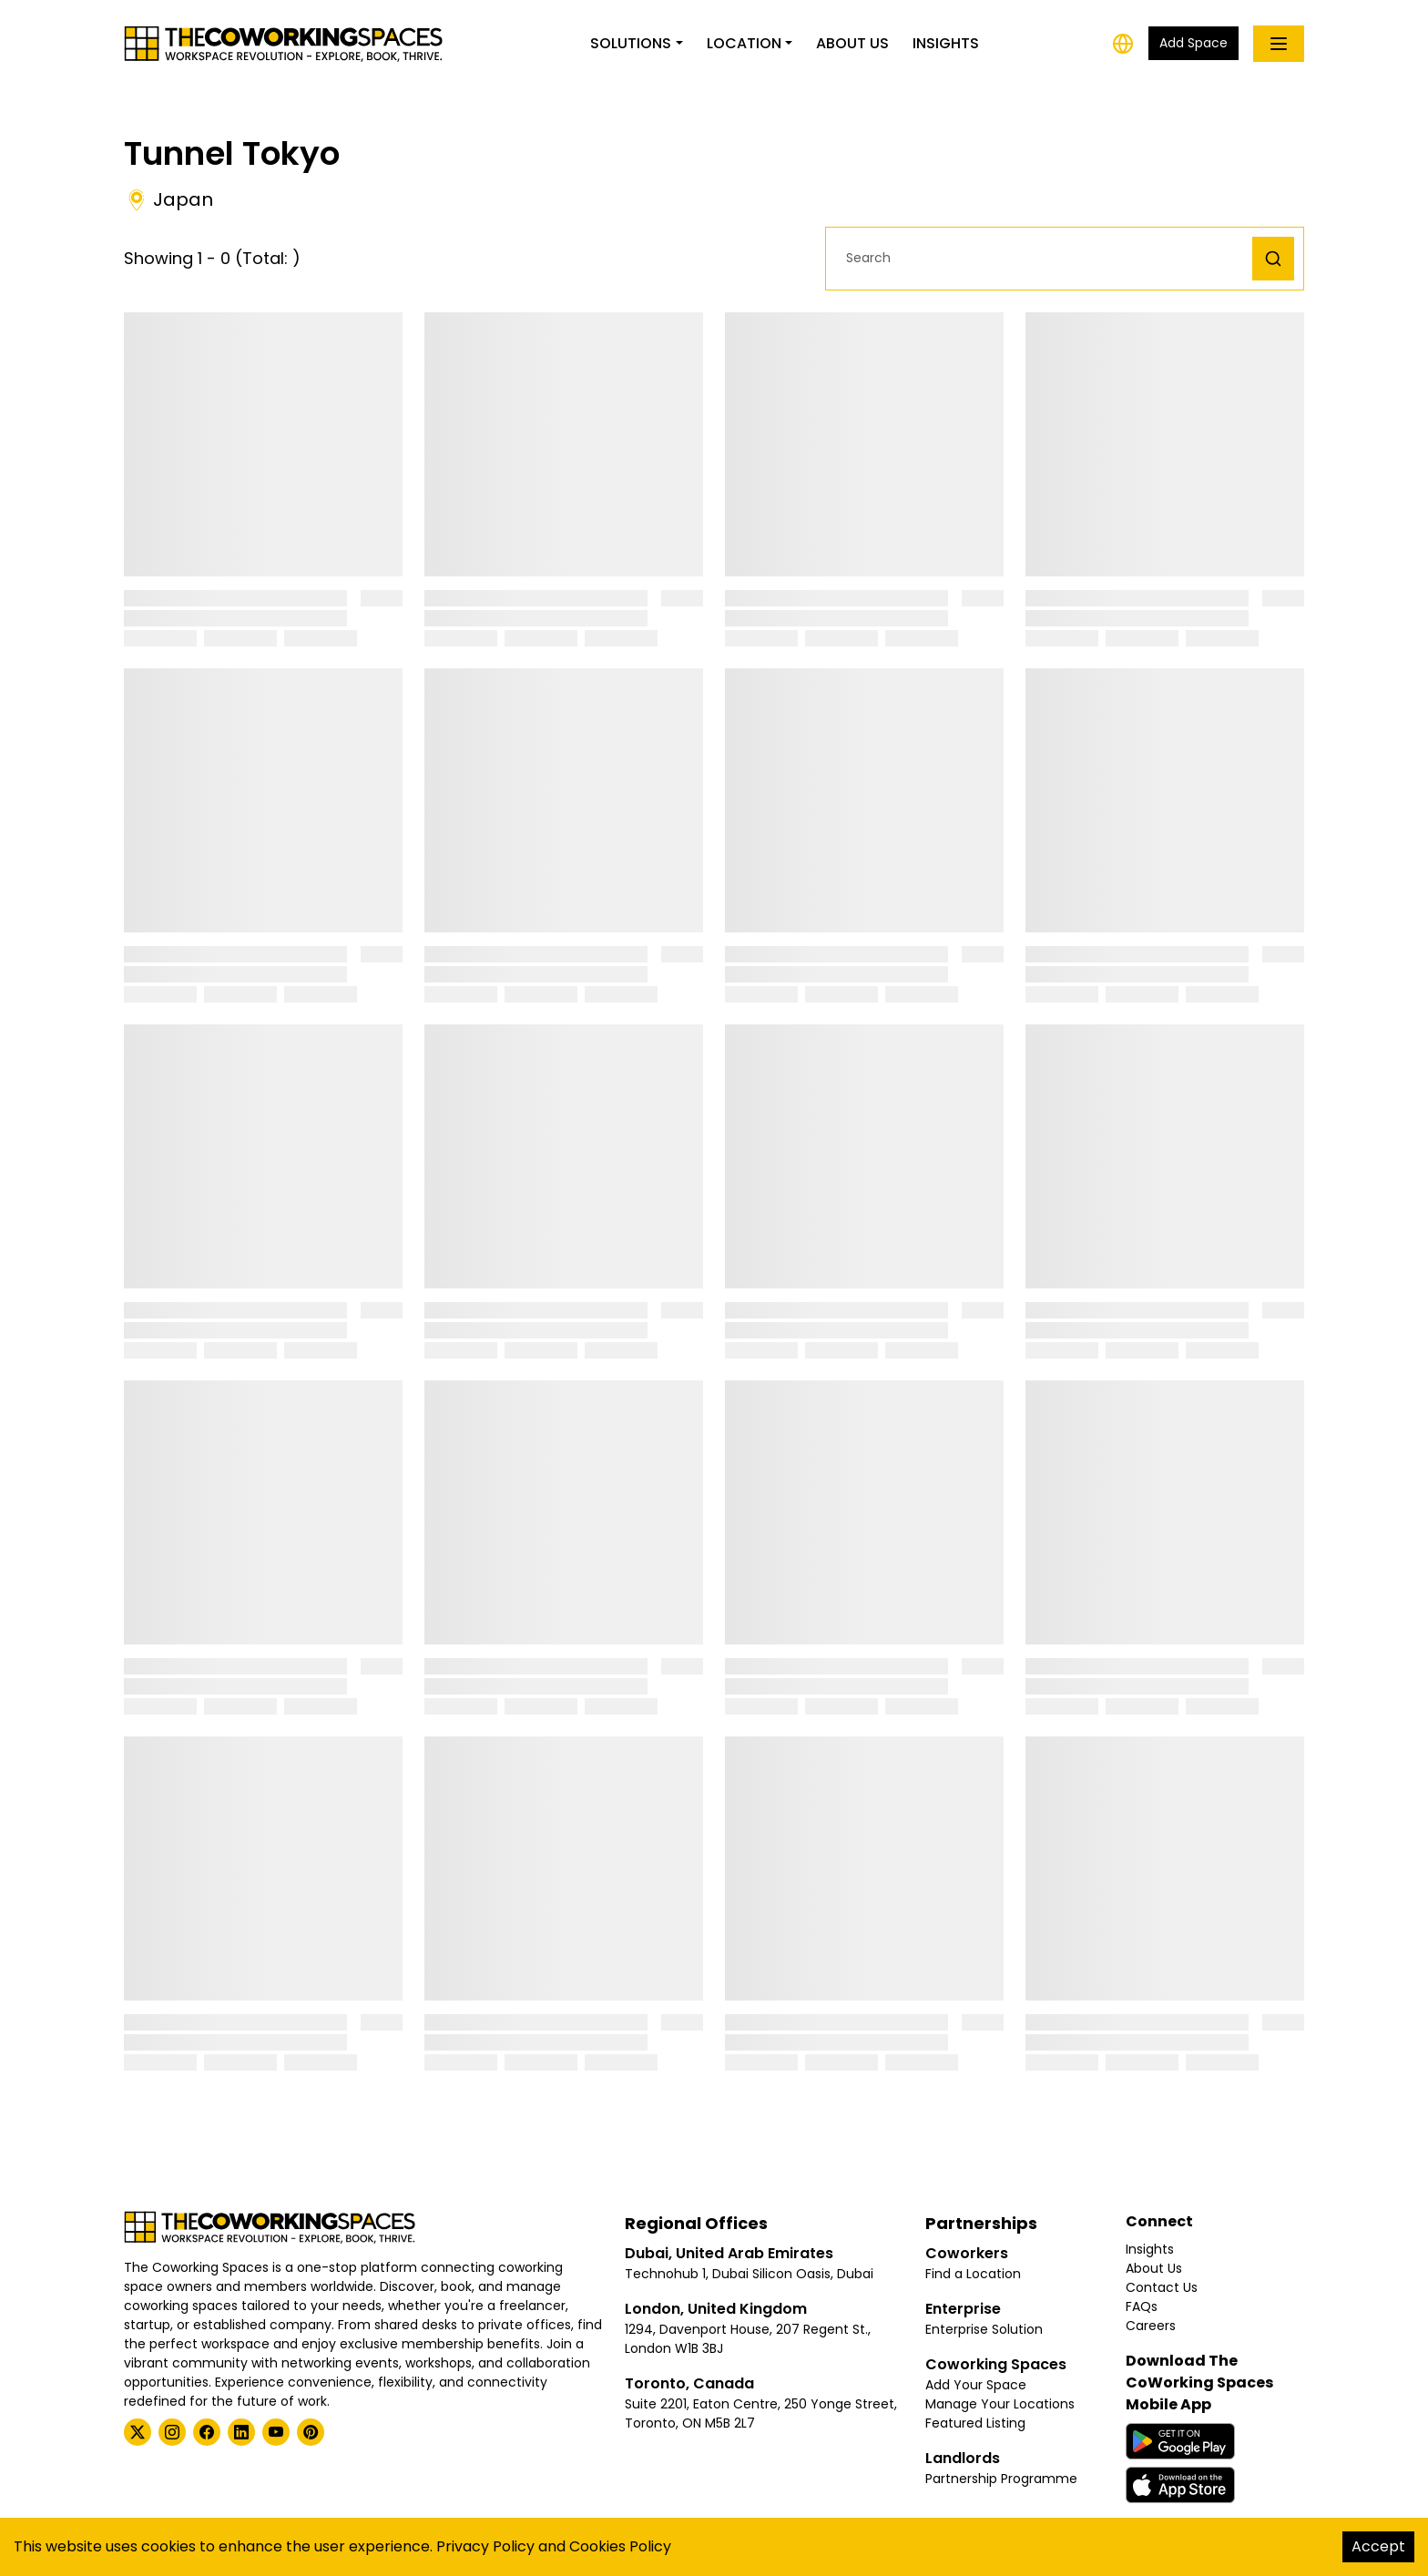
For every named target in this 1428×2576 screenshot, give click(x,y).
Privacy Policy (485, 2546)
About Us (852, 43)
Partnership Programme (1001, 2478)
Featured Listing (975, 2423)
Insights (946, 43)
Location (744, 43)
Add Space (1193, 43)
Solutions (630, 43)
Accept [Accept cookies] (1378, 2546)
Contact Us (1162, 2287)
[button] (1043, 258)
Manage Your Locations (1000, 2404)
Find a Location (973, 2274)
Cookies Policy (620, 2546)
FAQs (1142, 2306)
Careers (1151, 2325)
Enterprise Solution (984, 2329)
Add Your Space (975, 2385)
